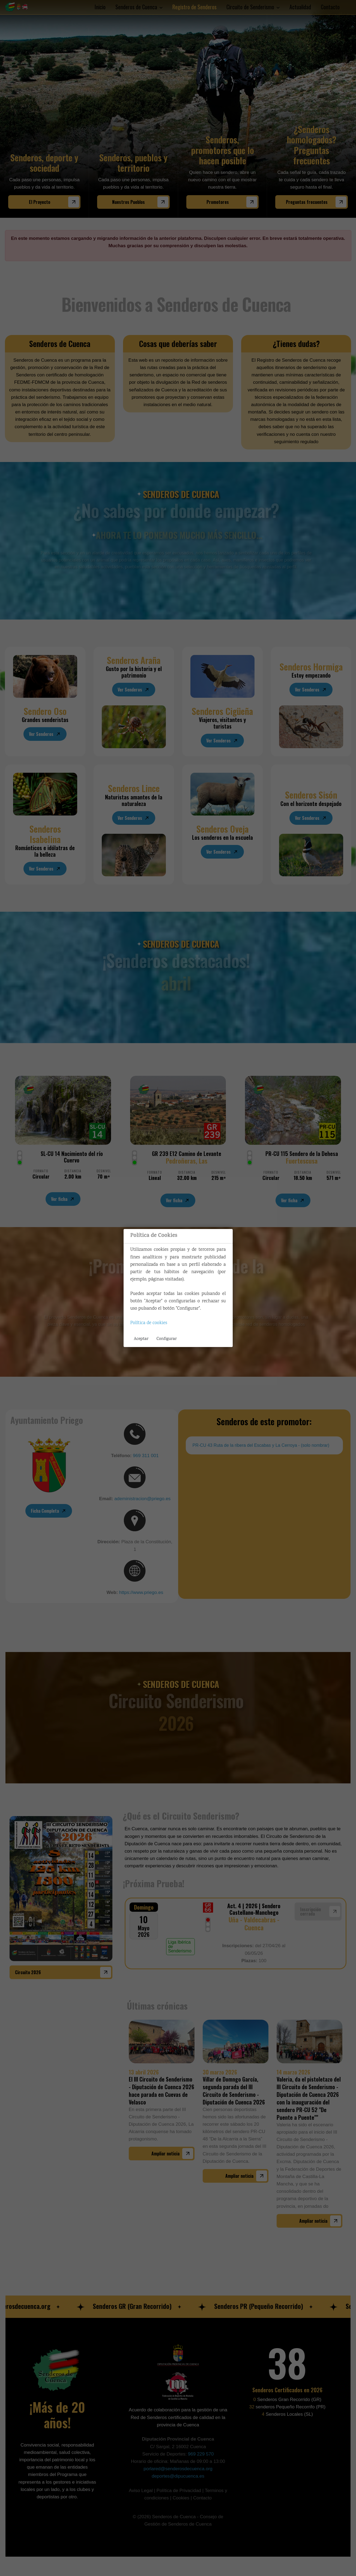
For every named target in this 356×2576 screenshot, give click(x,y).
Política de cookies (148, 1323)
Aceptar (141, 1339)
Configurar (167, 1339)
